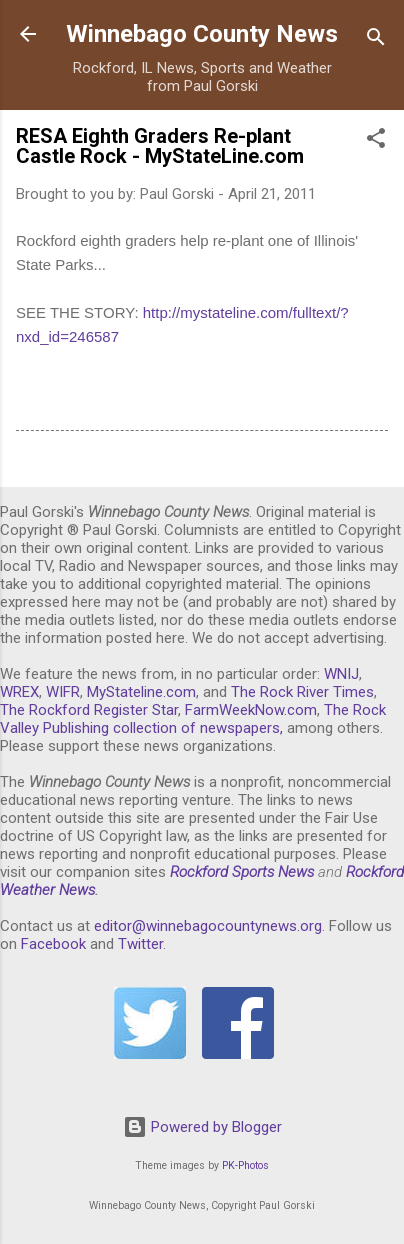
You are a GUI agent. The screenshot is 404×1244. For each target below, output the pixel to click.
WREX (19, 692)
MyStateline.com (141, 692)
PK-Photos (245, 1165)
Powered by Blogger (202, 1127)
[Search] (376, 40)
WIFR (63, 692)
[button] (376, 141)
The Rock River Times (302, 692)
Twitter (140, 944)
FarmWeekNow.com (251, 710)
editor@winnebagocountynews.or (204, 926)
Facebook (53, 944)
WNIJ (341, 674)
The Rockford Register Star (89, 710)
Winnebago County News (202, 34)
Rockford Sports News (242, 872)
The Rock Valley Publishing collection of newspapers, (193, 719)
